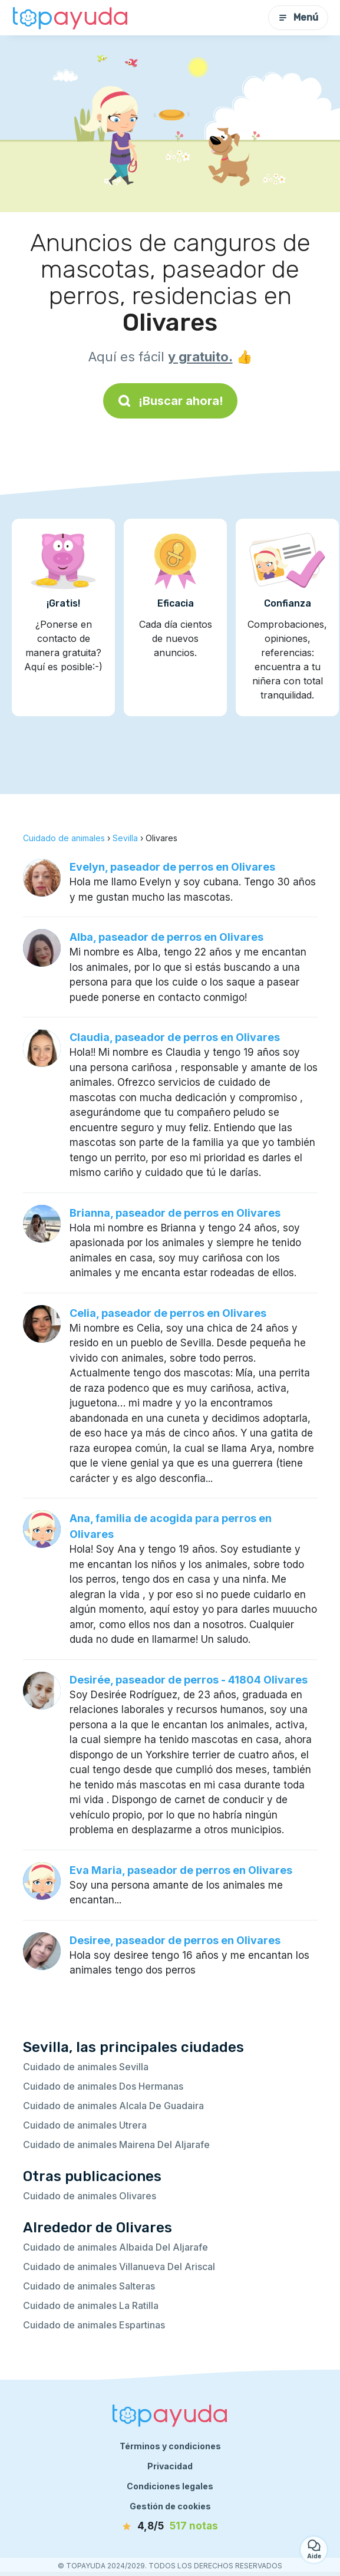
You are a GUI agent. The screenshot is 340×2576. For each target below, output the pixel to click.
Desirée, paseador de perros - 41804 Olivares (189, 1680)
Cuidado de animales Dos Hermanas (103, 2086)
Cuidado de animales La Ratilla (91, 2305)
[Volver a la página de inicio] (71, 17)
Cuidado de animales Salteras (89, 2286)
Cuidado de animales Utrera (85, 2125)
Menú (298, 17)
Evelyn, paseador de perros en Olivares (172, 867)
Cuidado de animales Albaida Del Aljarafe (115, 2247)
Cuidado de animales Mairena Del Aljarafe (116, 2144)
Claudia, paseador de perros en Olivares (175, 1037)
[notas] (170, 2526)
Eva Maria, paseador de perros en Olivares (181, 1870)
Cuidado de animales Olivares (89, 2196)
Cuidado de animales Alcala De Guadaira (113, 2105)
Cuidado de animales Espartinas (94, 2325)
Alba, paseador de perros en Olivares (166, 937)
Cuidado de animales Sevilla (85, 2067)
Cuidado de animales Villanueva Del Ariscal (119, 2266)
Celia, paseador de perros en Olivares (168, 1313)
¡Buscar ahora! (170, 401)
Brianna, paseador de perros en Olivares (175, 1213)
